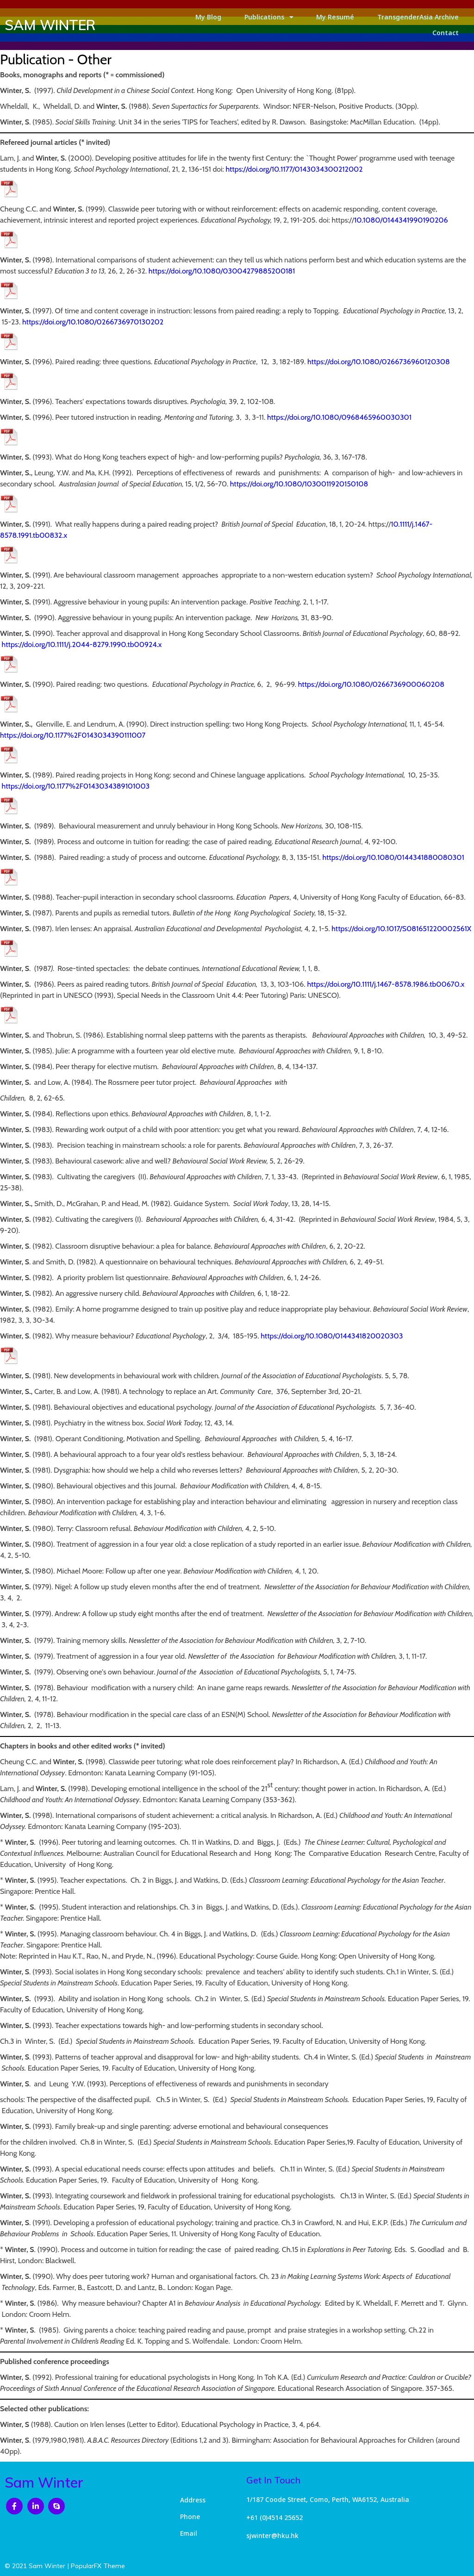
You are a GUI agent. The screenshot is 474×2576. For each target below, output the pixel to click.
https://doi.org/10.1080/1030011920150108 (299, 483)
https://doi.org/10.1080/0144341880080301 (393, 857)
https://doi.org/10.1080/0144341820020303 (332, 1336)
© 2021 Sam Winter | (38, 2566)
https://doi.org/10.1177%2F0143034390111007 (72, 735)
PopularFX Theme (98, 2566)
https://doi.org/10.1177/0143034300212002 (293, 169)
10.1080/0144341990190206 (401, 220)
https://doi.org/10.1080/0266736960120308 (378, 361)
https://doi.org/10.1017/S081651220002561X (401, 928)
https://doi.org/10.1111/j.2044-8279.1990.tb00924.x (82, 644)
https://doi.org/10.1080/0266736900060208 (371, 684)
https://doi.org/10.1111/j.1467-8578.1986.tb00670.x (385, 984)
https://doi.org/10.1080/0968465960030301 (339, 417)
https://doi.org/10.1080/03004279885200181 (222, 271)
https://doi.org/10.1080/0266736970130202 (92, 321)
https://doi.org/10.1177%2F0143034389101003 (76, 786)
